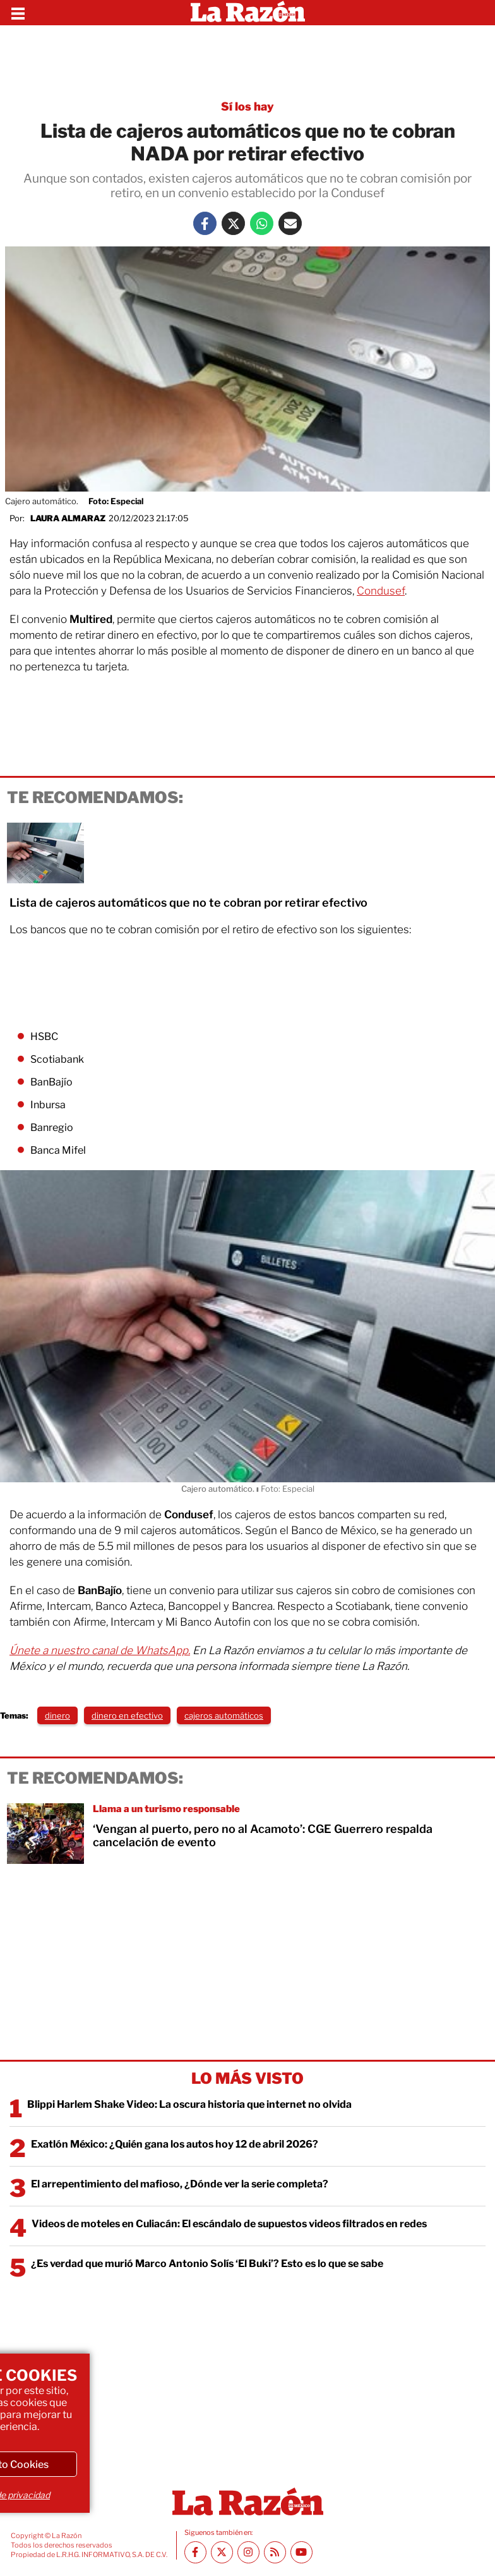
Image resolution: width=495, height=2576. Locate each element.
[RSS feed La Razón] (275, 2552)
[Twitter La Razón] (233, 223)
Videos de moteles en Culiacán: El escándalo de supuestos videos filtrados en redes (229, 2224)
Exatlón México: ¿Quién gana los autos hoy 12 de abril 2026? (174, 2144)
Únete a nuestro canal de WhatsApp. (99, 1650)
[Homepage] (248, 13)
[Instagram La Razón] (248, 2552)
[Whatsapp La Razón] (261, 223)
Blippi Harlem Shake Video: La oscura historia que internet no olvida (189, 2104)
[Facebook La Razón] (205, 223)
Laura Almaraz (67, 518)
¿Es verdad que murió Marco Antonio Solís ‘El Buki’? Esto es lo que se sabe (207, 2264)
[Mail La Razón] (290, 223)
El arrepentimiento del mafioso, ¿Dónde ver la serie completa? (179, 2184)
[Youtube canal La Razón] (301, 2552)
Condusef (381, 590)
